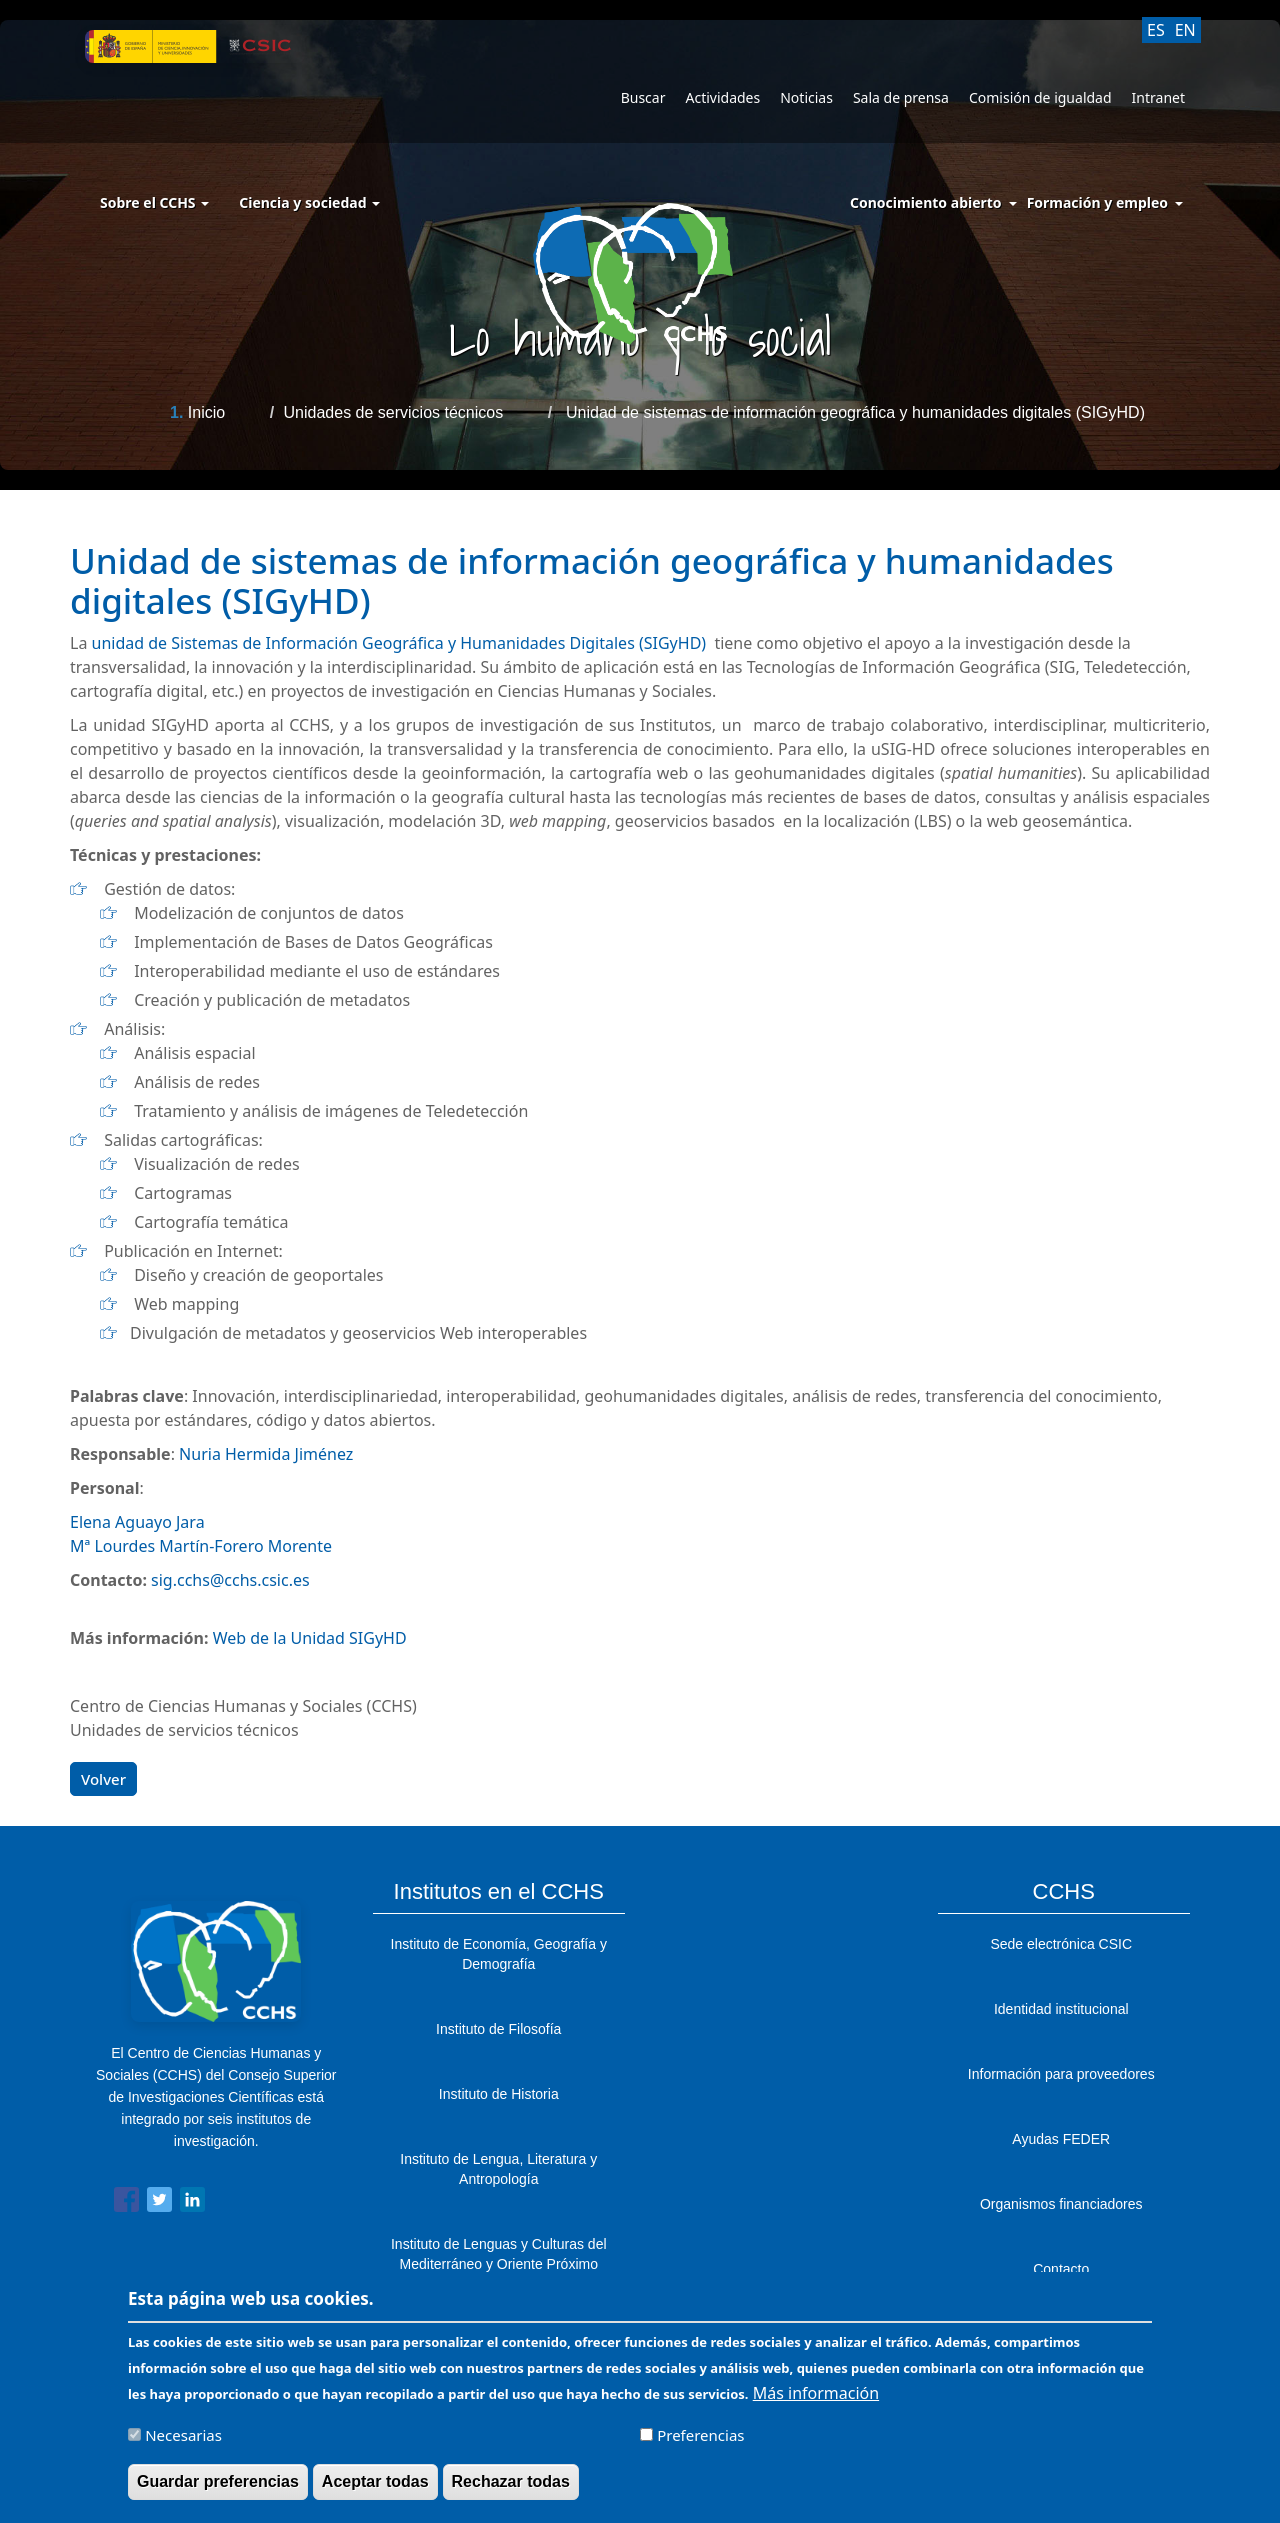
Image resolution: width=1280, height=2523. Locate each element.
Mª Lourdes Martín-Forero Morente (201, 1546)
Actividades (722, 97)
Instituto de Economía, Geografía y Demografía (499, 1954)
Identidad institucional (1061, 2009)
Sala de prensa (901, 97)
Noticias (806, 97)
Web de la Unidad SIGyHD (310, 1638)
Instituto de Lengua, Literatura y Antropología (498, 2169)
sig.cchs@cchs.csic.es (230, 1580)
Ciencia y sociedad (309, 202)
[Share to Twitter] (159, 2203)
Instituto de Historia (499, 2094)
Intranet (1158, 97)
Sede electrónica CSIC (1061, 1944)
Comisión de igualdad (1040, 97)
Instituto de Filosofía (498, 2029)
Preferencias (700, 2442)
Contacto (1061, 2269)
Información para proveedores (1061, 2074)
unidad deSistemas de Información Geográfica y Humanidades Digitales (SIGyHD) (401, 643)
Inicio (206, 412)
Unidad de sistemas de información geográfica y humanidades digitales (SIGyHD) (855, 412)
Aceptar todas (375, 2488)
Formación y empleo (1097, 202)
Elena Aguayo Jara (137, 1522)
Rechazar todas (511, 2488)
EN (1185, 30)
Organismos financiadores (1061, 2204)
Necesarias (183, 2442)
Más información (816, 2400)
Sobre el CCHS (154, 202)
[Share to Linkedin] (192, 2203)
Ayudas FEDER (1061, 2139)
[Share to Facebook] (126, 2203)
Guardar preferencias (218, 2488)
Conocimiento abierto (926, 202)
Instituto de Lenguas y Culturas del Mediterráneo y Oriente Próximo (499, 2254)
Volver (103, 1779)
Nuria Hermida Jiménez (266, 1454)
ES (1156, 30)
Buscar (643, 97)
